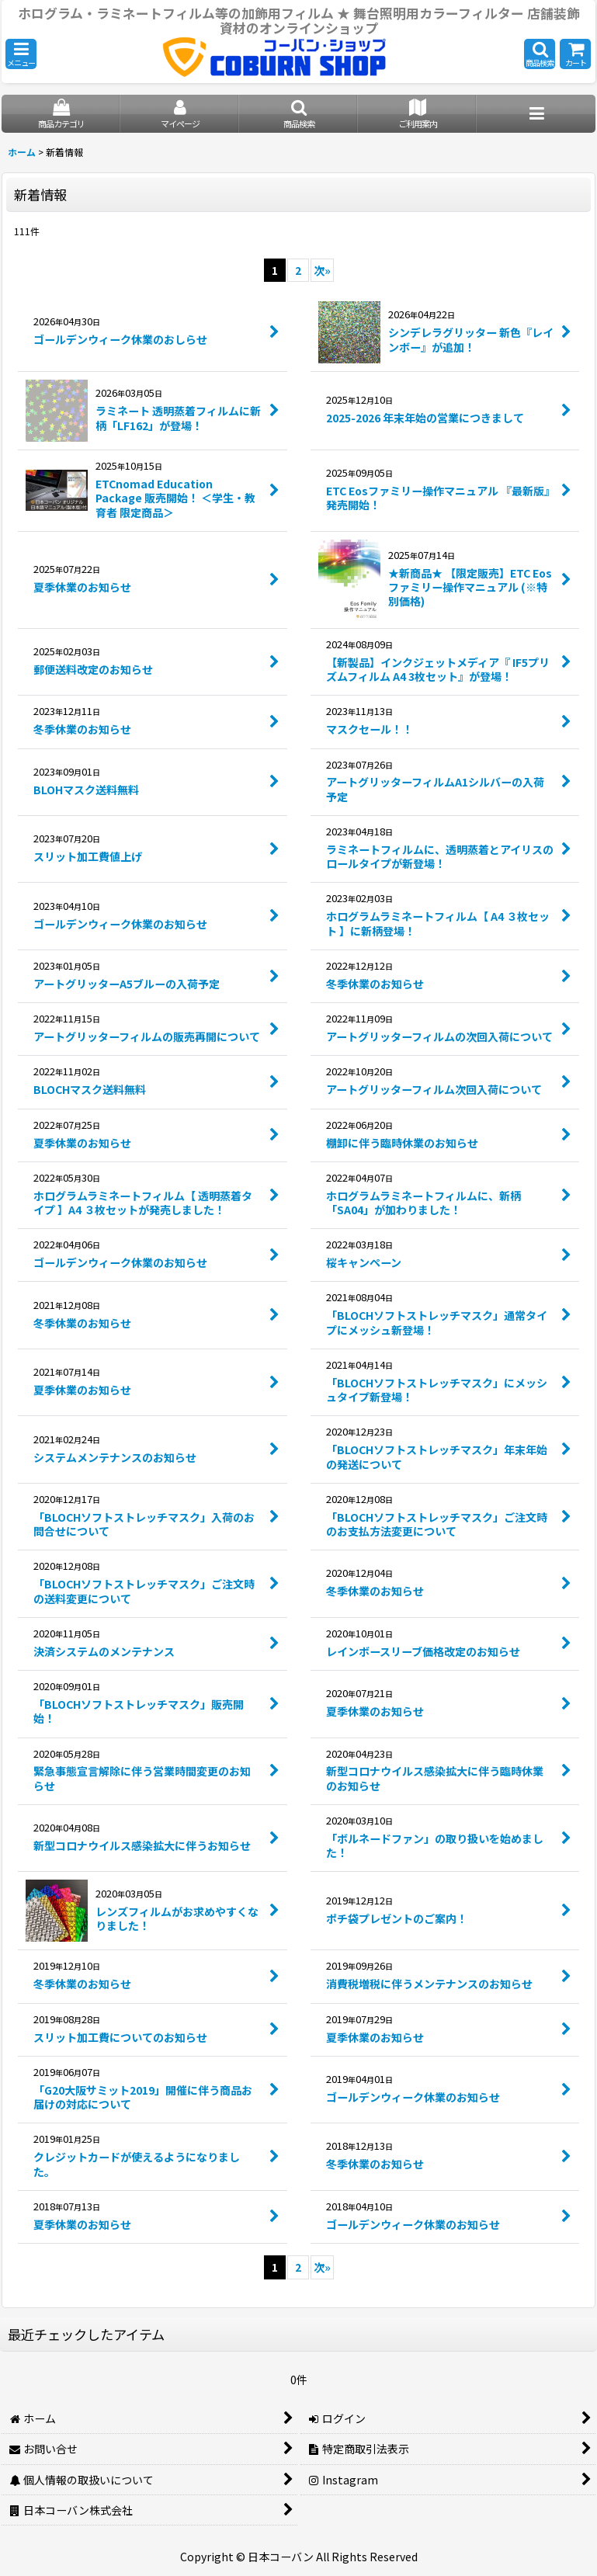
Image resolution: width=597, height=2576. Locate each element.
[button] (20, 54)
